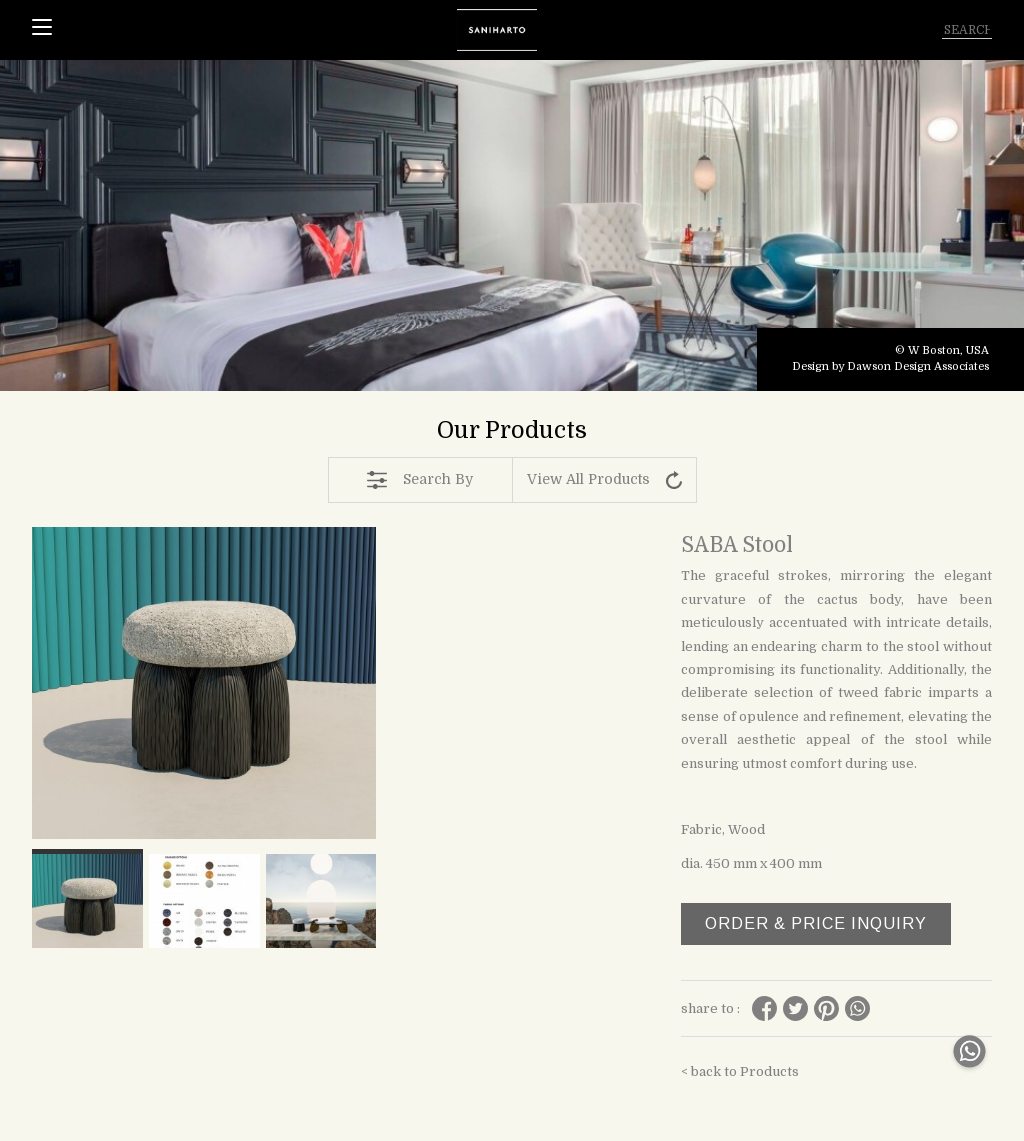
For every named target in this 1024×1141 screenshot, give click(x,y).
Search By (420, 480)
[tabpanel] (512, 225)
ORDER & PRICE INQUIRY (816, 923)
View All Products (604, 480)
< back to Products (740, 1071)
